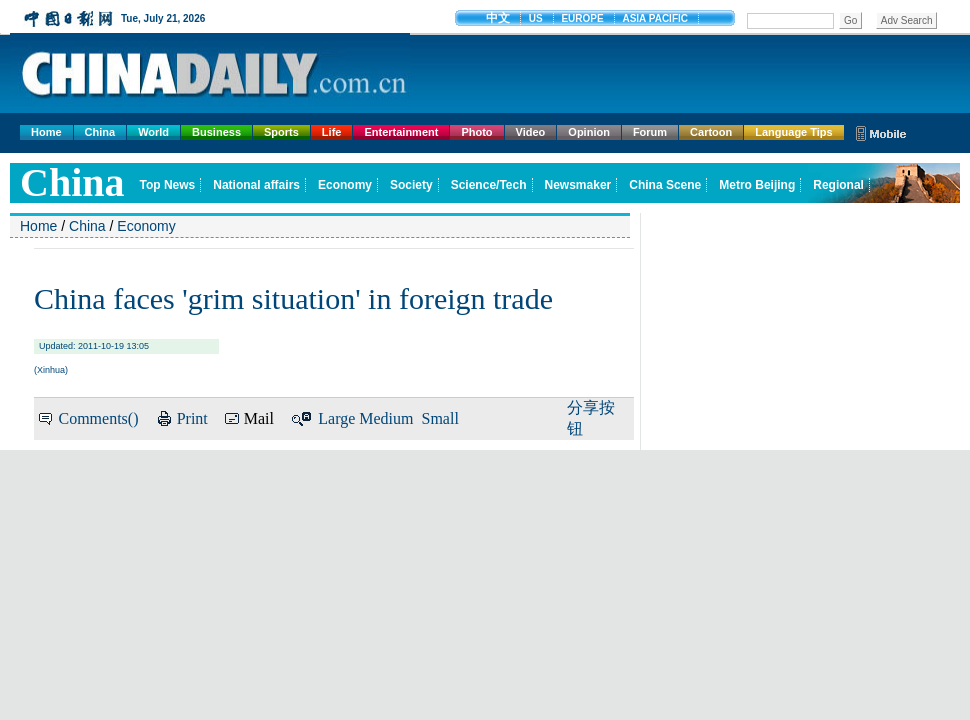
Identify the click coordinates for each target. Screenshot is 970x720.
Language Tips (793, 132)
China (100, 132)
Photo (476, 132)
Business (216, 132)
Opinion (589, 132)
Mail (259, 418)
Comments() (98, 418)
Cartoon (711, 132)
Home (46, 132)
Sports (281, 132)
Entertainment (401, 132)
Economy (146, 226)
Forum (650, 132)
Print (192, 418)
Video (531, 132)
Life (332, 132)
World (153, 132)
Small (440, 418)
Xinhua (51, 370)
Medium (386, 418)
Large (336, 418)
